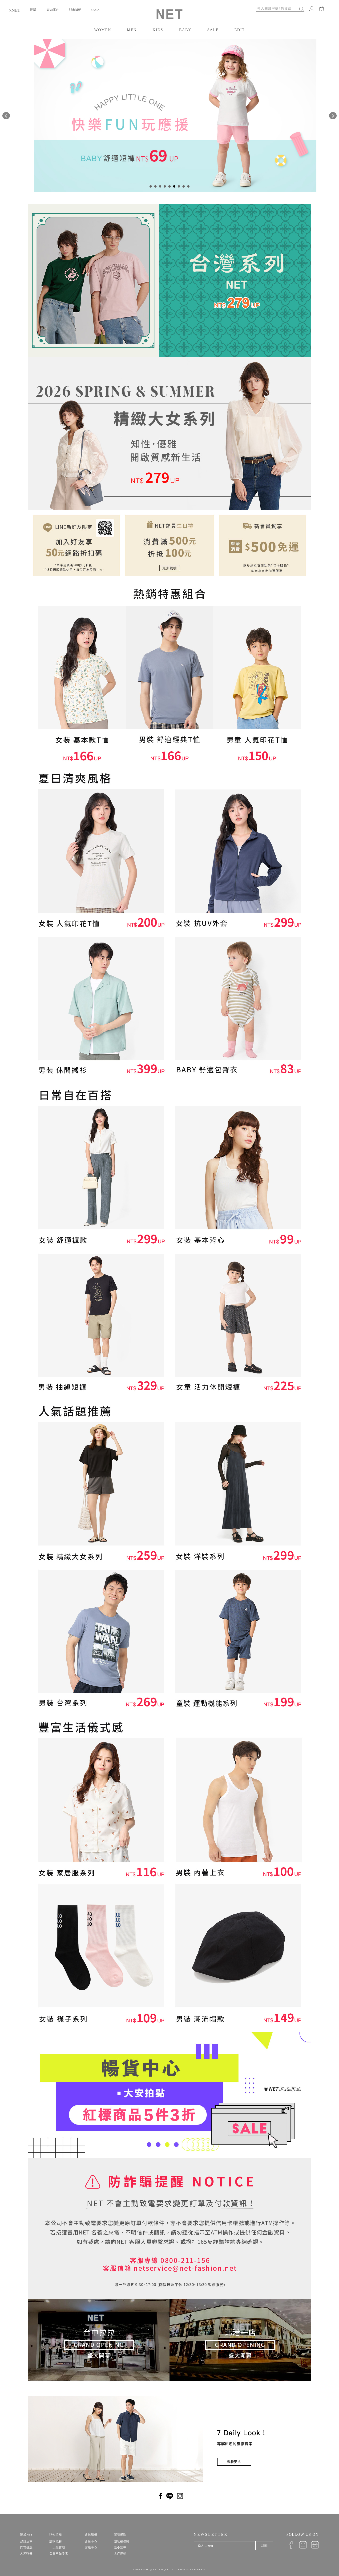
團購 (33, 10)
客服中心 (91, 2547)
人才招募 (26, 2553)
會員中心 (91, 2541)
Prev (6, 116)
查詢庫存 (53, 10)
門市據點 (75, 10)
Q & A (95, 10)
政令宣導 (120, 2547)
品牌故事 (26, 2541)
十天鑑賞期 (57, 2547)
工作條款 (120, 2553)
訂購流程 (55, 2541)
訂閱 (264, 2546)
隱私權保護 (121, 2541)
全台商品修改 (58, 2553)
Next (333, 116)
